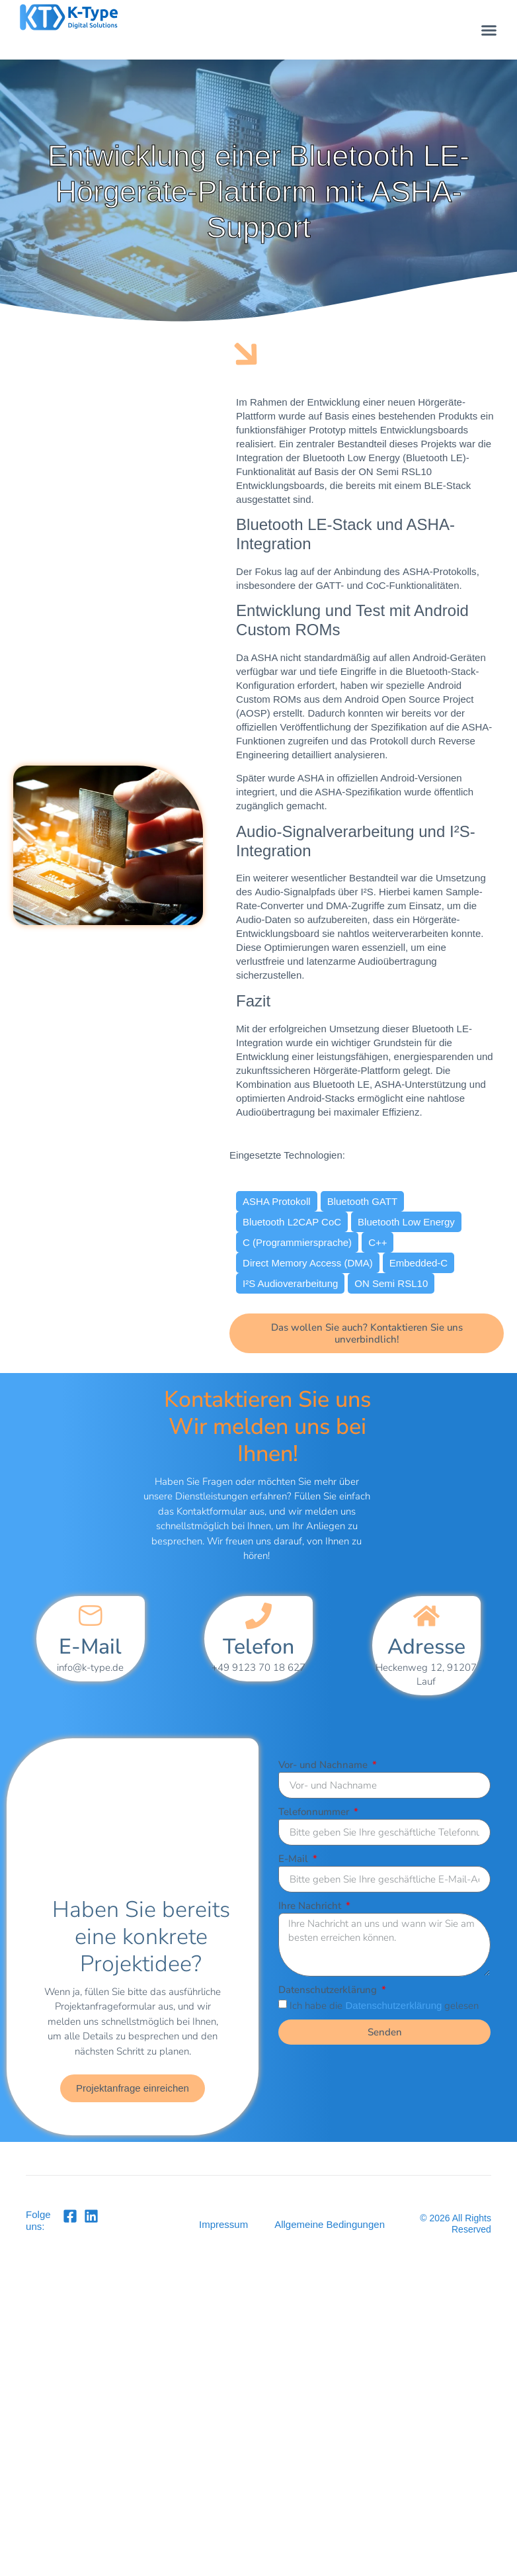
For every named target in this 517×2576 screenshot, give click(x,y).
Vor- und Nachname (324, 1764)
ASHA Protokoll (277, 1201)
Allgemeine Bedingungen (329, 2224)
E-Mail (90, 1646)
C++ (377, 1242)
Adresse (426, 1646)
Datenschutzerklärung (328, 1989)
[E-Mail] (90, 1616)
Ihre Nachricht (311, 1905)
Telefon (258, 1646)
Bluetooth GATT (362, 1201)
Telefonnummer (315, 1811)
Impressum (223, 2224)
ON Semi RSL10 (391, 1283)
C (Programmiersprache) (297, 1242)
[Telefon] (258, 1616)
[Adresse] (426, 1616)
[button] (489, 29)
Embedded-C (418, 1262)
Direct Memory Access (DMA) (308, 1262)
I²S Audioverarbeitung (290, 1283)
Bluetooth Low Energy (406, 1221)
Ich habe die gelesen (384, 2005)
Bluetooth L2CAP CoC (292, 1221)
